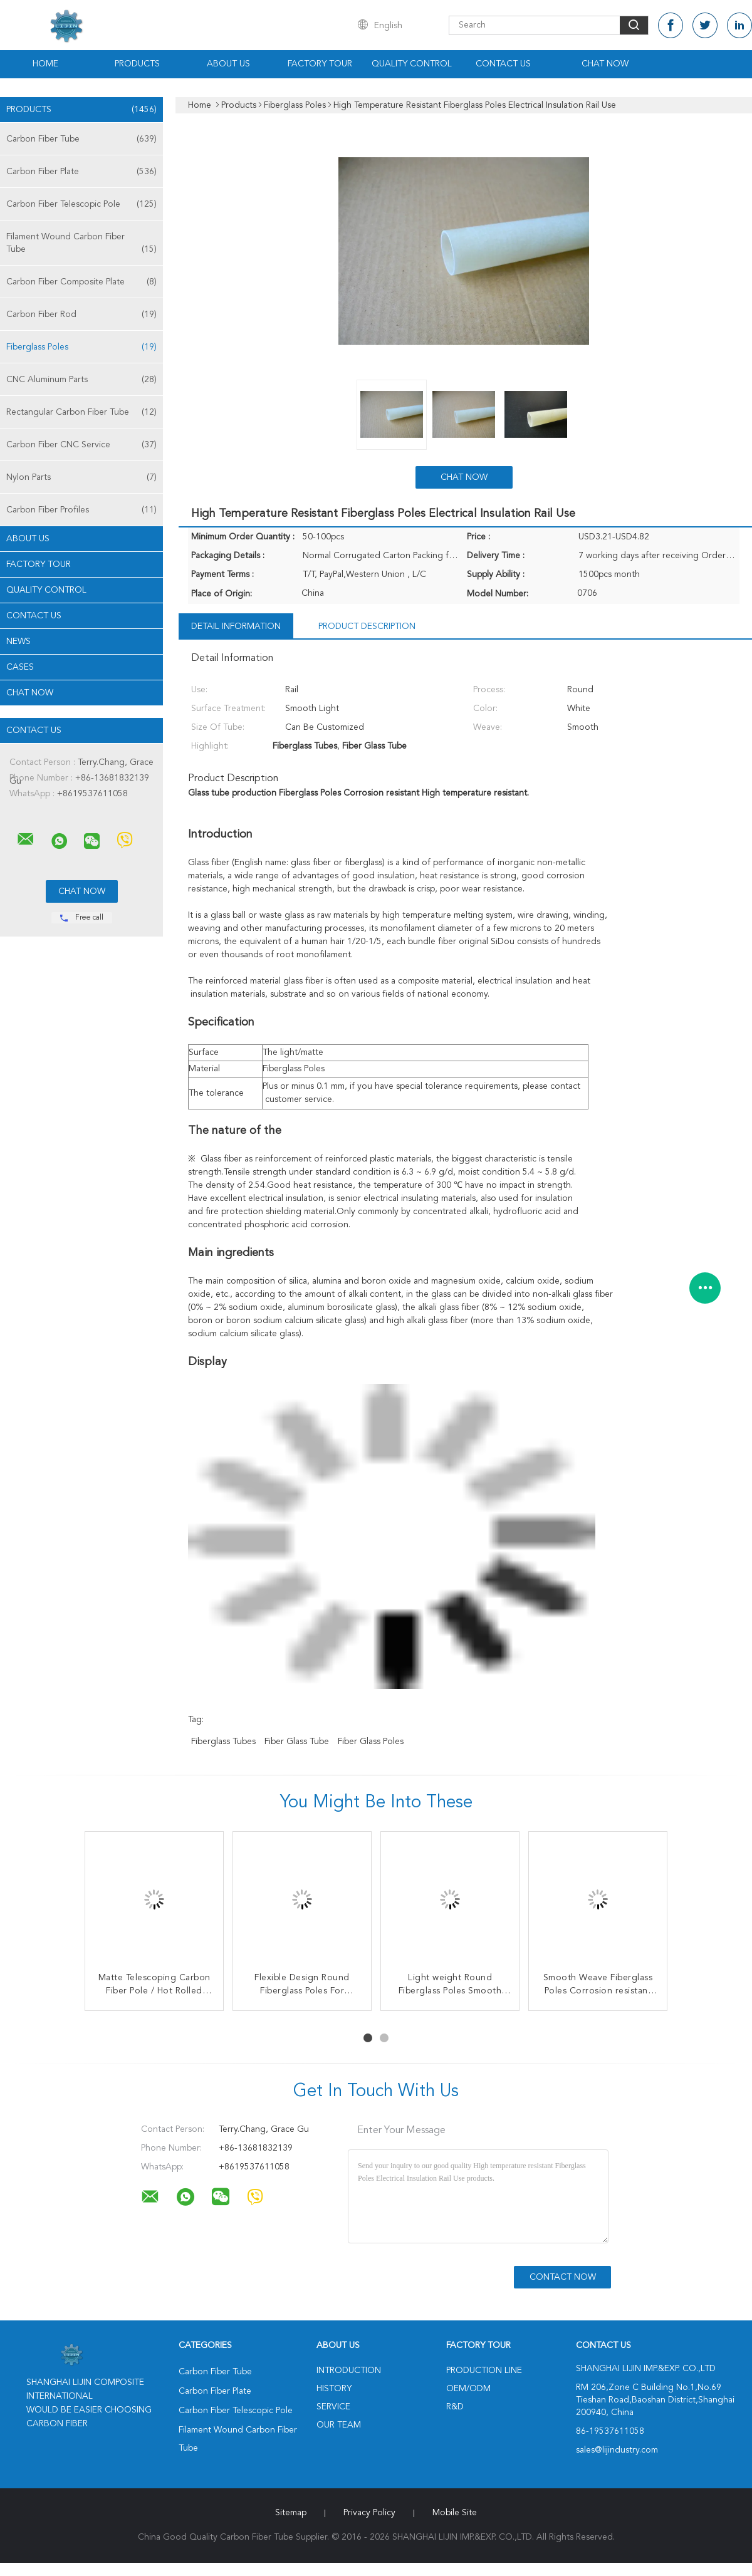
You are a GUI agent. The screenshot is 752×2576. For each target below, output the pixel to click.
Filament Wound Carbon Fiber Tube (81, 244)
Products (137, 64)
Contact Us (503, 64)
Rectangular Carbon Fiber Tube (81, 412)
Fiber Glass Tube (296, 1741)
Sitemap (290, 2512)
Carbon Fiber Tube (81, 139)
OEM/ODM (468, 2388)
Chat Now (605, 64)
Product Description (366, 626)
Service (333, 2406)
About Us (228, 64)
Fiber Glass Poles (371, 1741)
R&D (455, 2406)
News (18, 641)
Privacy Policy (369, 2512)
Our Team (338, 2425)
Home (45, 64)
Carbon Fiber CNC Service (81, 445)
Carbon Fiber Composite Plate (81, 282)
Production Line (484, 2370)
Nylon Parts (81, 477)
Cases (20, 667)
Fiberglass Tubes (223, 1741)
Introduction (348, 2370)
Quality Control (412, 64)
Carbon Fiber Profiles (81, 510)
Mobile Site (454, 2512)
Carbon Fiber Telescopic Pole (81, 204)
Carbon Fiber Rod (81, 314)
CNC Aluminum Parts (81, 379)
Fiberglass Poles (81, 347)
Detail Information (236, 626)
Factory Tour (320, 64)
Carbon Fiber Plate (81, 171)
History (334, 2388)
